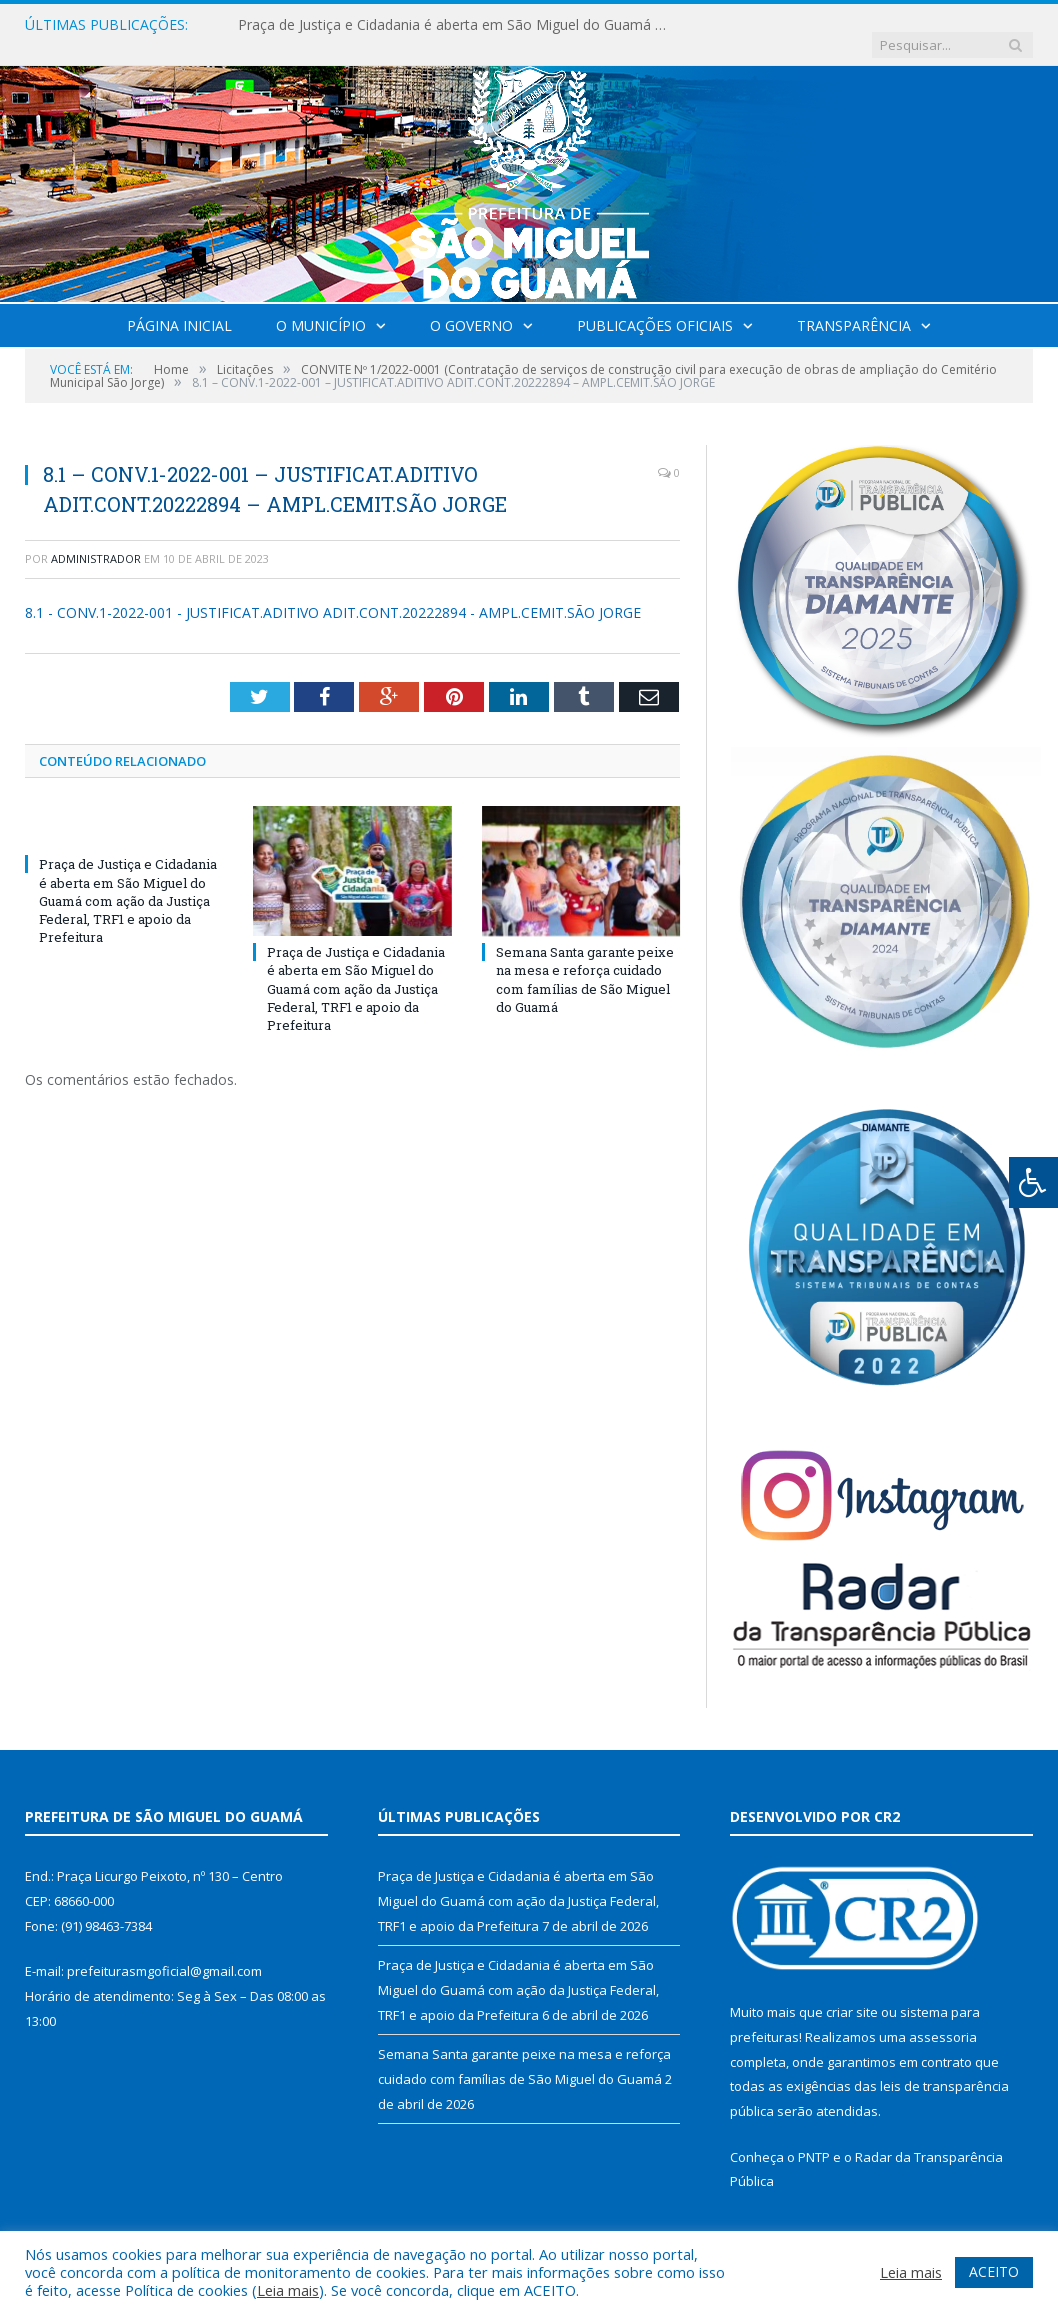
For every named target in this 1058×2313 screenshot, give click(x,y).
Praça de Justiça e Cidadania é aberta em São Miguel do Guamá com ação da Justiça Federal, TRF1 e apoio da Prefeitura (443, 25)
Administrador (96, 538)
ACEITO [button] (994, 2271)
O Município (321, 305)
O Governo (471, 305)
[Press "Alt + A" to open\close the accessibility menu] (1033, 1182)
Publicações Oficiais (655, 305)
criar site (852, 1992)
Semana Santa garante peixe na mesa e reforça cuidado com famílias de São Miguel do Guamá (585, 959)
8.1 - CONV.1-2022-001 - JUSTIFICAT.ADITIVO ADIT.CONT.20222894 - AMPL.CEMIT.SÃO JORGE (333, 592)
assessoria (943, 2017)
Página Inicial (179, 305)
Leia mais (288, 2290)
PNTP (814, 2137)
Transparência (854, 305)
